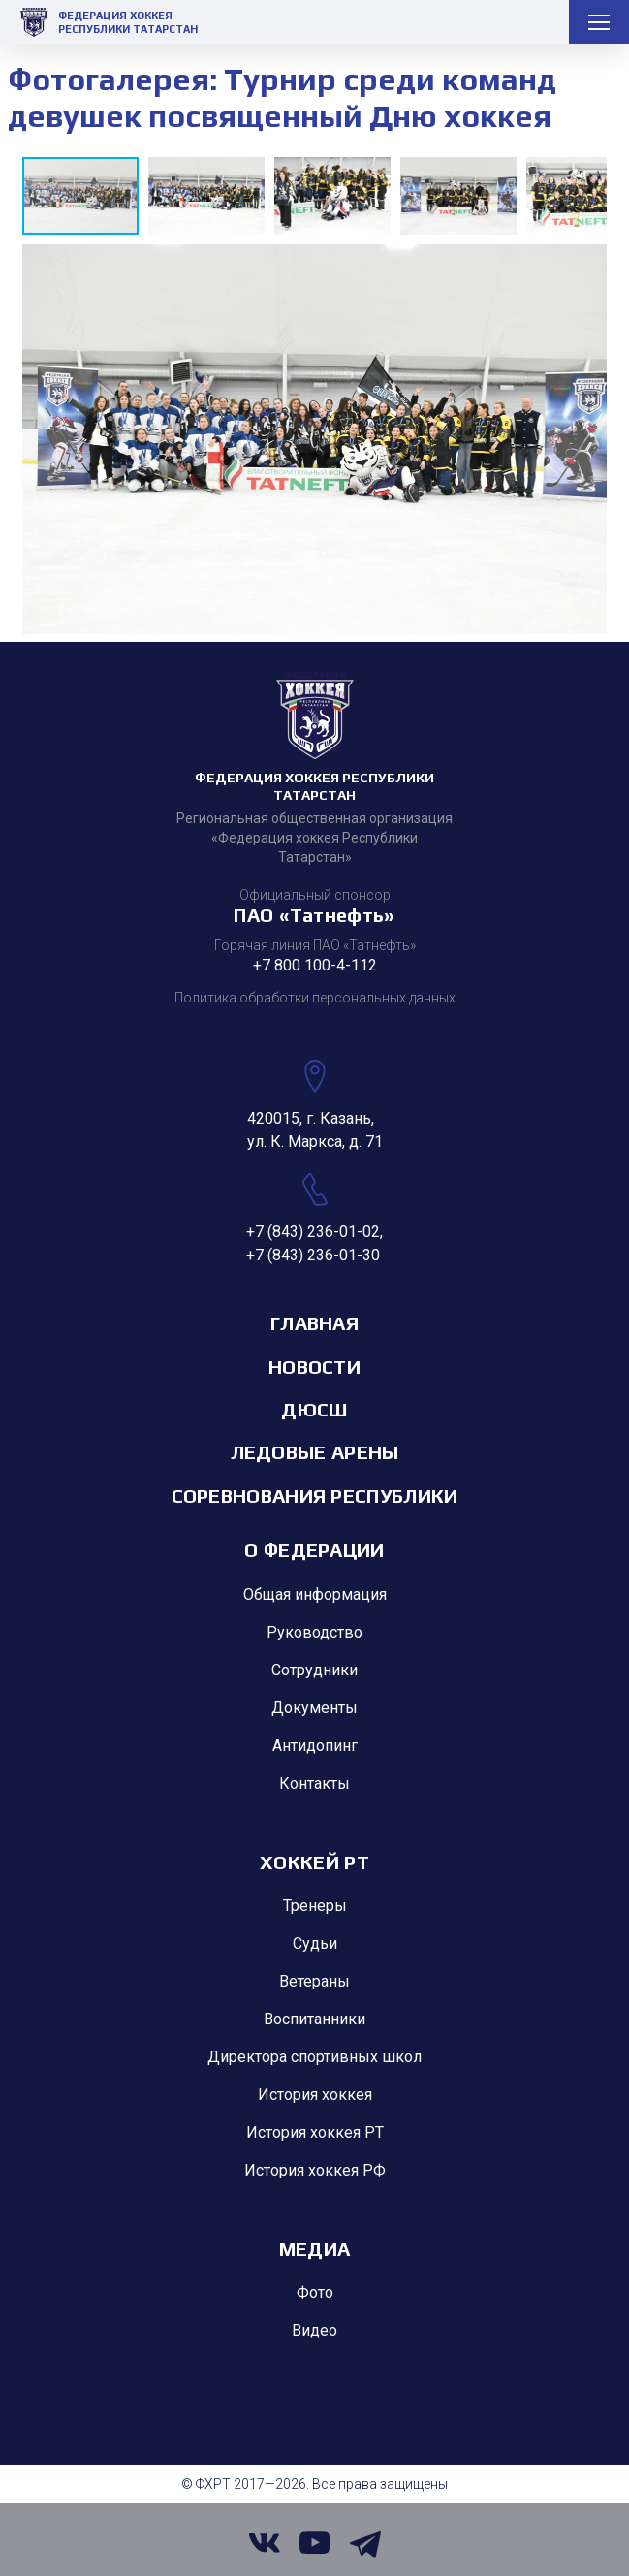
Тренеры (315, 1905)
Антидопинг (315, 1745)
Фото (315, 2292)
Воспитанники (314, 2019)
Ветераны (314, 1981)
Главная (314, 1323)
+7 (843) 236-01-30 (313, 1255)
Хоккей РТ (314, 1862)
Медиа (315, 2249)
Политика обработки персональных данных (315, 997)
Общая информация (315, 1594)
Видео (314, 2330)
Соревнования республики (315, 1495)
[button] (211, 195)
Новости (314, 1366)
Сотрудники (314, 1670)
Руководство (314, 1632)
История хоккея (315, 2094)
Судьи (315, 1943)
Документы (314, 1708)
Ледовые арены (315, 1452)
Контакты (314, 1783)
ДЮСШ (314, 1409)
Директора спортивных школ (314, 2057)
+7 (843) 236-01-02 (313, 1232)
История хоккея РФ (315, 2170)
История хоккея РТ (315, 2132)
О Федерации (314, 1550)
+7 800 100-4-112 (315, 965)
